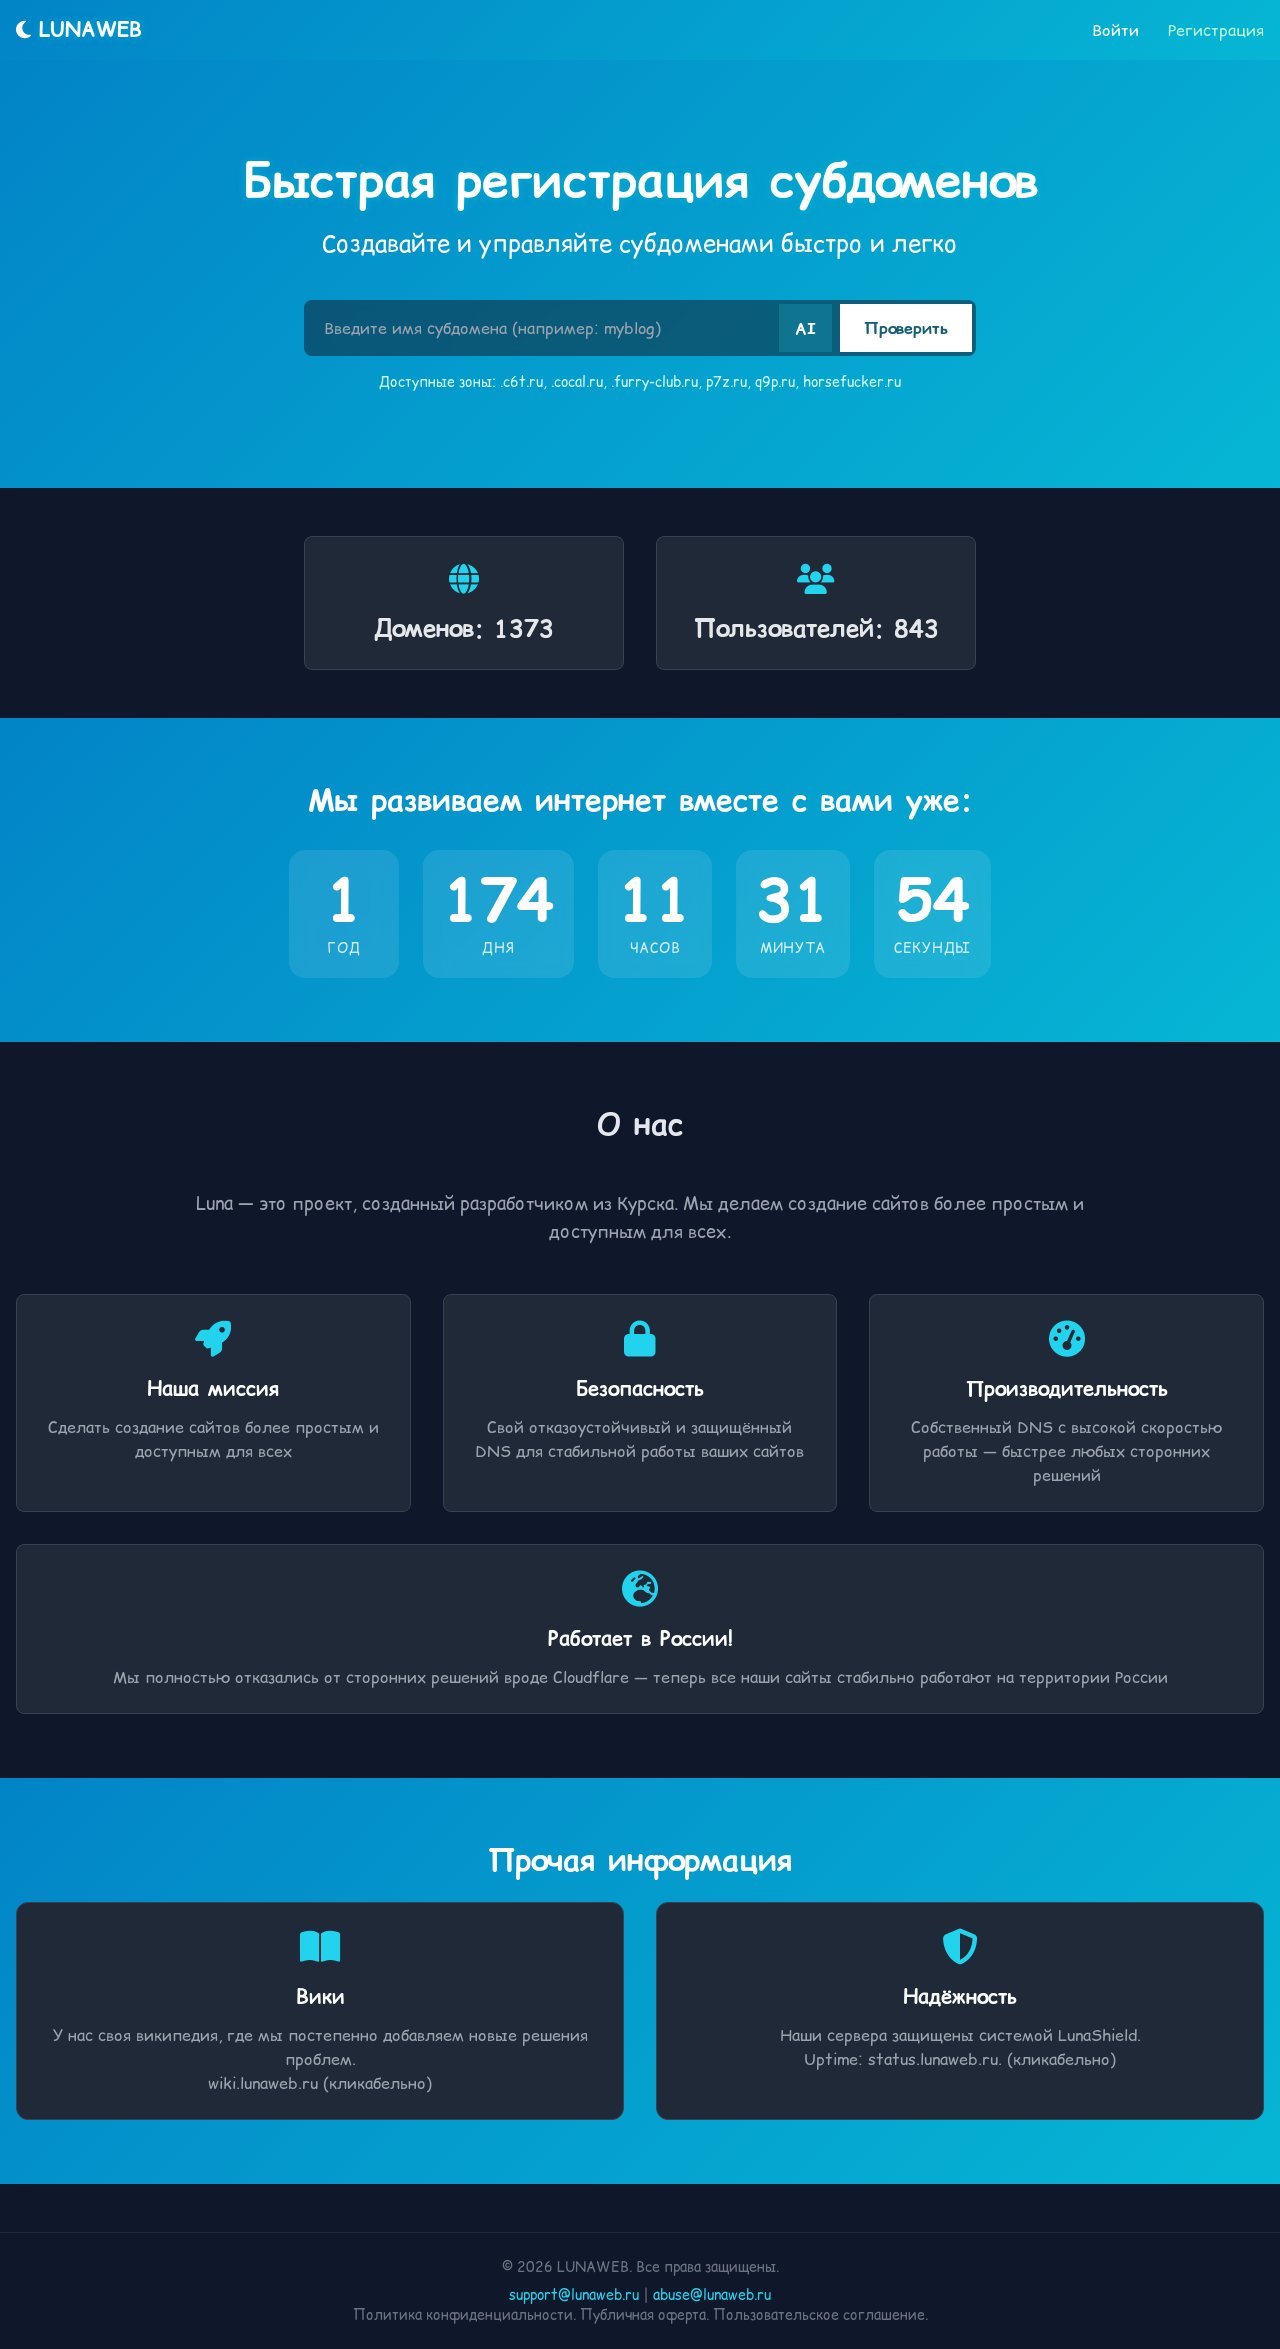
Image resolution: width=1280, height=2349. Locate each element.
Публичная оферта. (644, 2315)
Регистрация (1216, 30)
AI (805, 328)
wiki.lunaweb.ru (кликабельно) (320, 2083)
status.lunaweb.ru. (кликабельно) (992, 2059)
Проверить (906, 328)
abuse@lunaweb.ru (712, 2295)
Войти (1115, 30)
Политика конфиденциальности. (464, 2315)
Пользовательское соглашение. (820, 2315)
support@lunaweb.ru (574, 2295)
